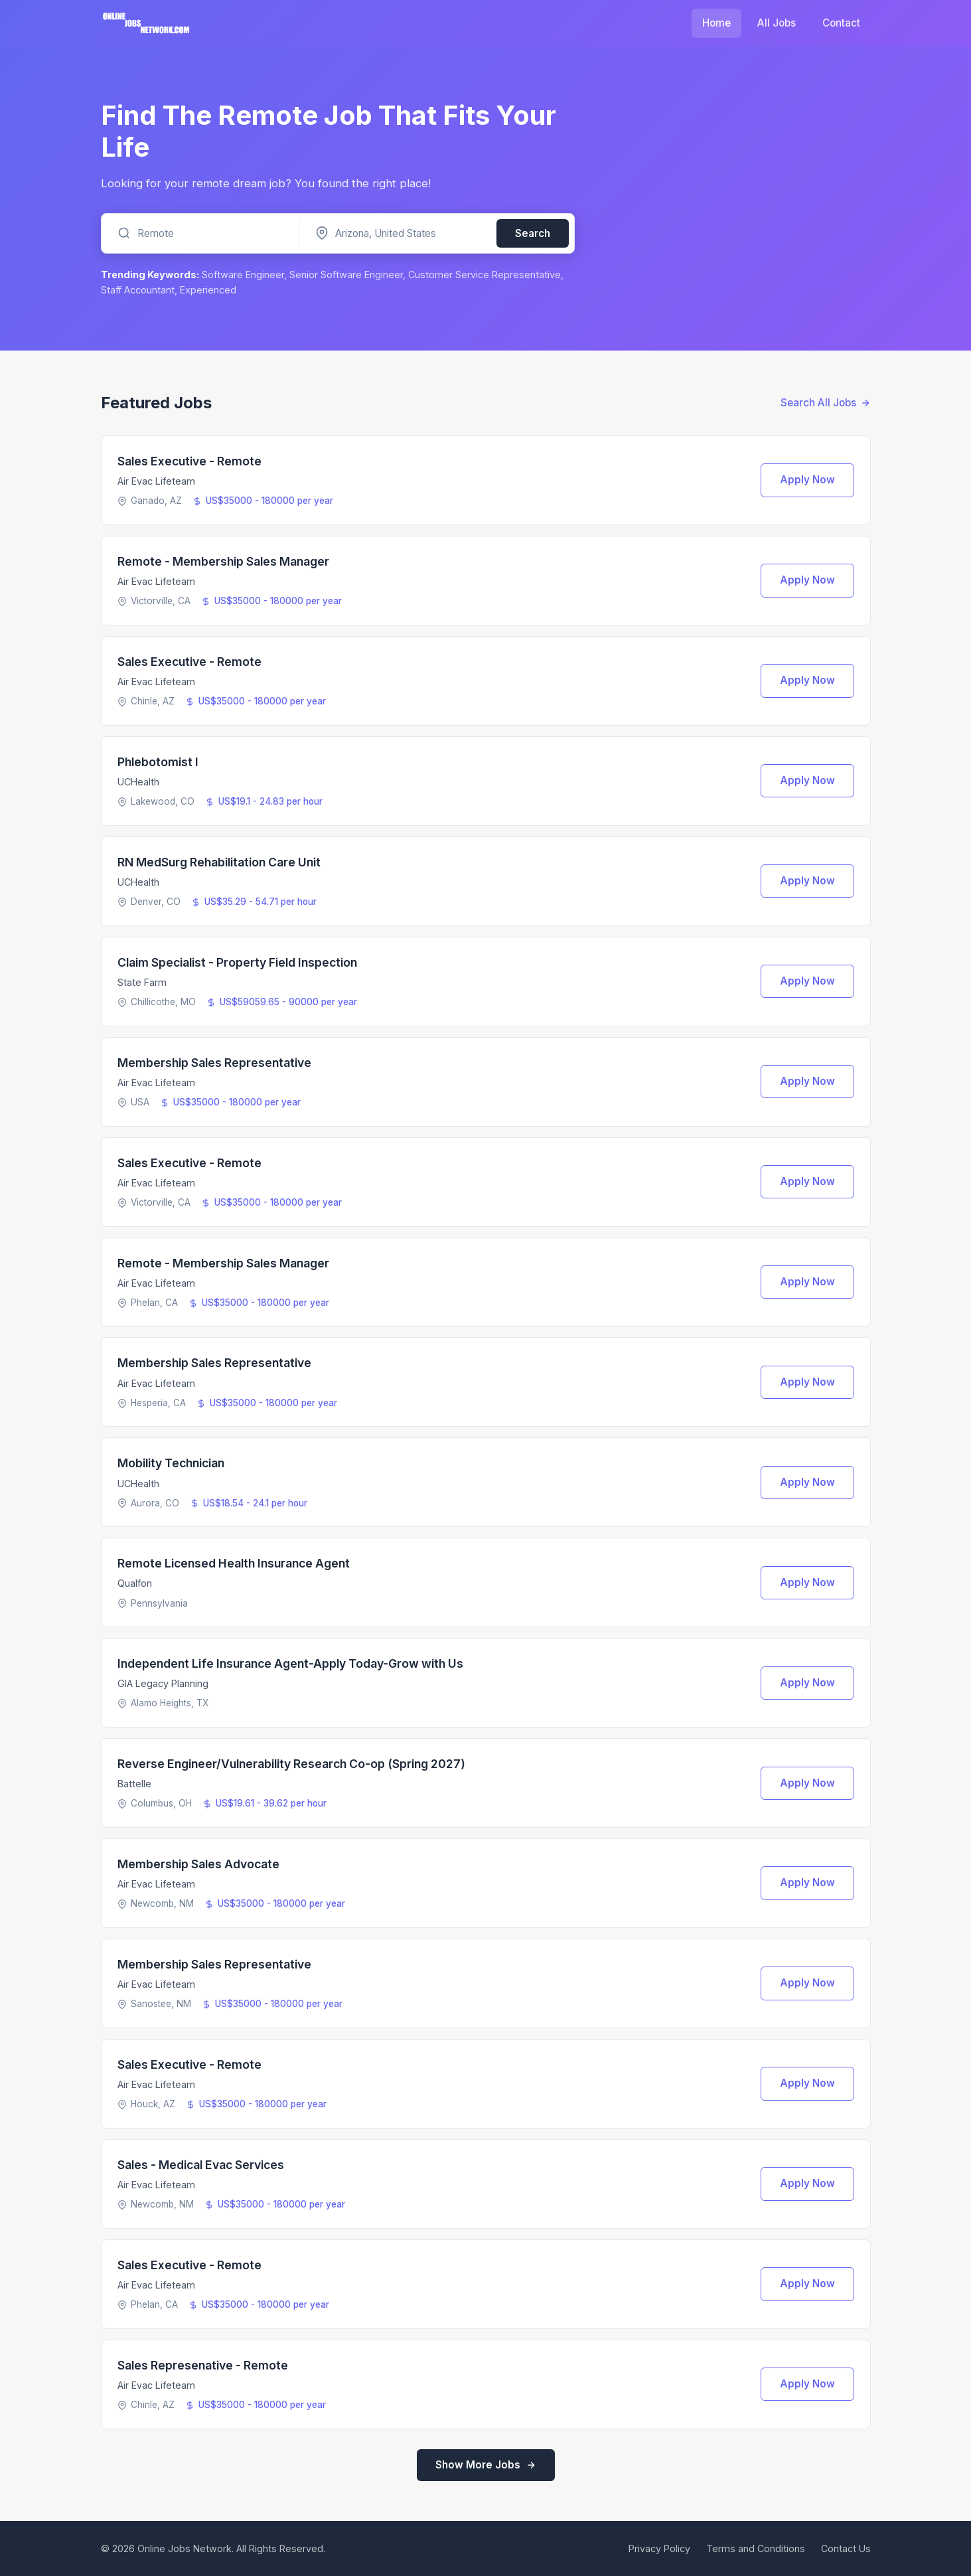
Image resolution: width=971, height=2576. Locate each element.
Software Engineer (243, 274)
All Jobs (776, 23)
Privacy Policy (659, 2548)
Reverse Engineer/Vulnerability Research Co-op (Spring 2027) (291, 1764)
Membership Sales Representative (214, 1063)
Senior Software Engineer (346, 274)
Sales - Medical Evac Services (200, 2165)
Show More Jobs (485, 2464)
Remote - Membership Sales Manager (223, 561)
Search (532, 233)
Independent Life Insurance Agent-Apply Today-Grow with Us (290, 1663)
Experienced (208, 289)
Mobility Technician (170, 1463)
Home (716, 23)
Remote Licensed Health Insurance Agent (233, 1563)
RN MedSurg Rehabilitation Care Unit (219, 862)
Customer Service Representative (484, 274)
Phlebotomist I (157, 762)
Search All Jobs (826, 402)
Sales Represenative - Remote (202, 2365)
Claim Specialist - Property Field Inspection (237, 962)
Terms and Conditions (755, 2548)
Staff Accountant (138, 289)
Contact (841, 23)
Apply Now (807, 479)
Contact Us (846, 2548)
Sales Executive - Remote (189, 461)
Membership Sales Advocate (198, 1864)
